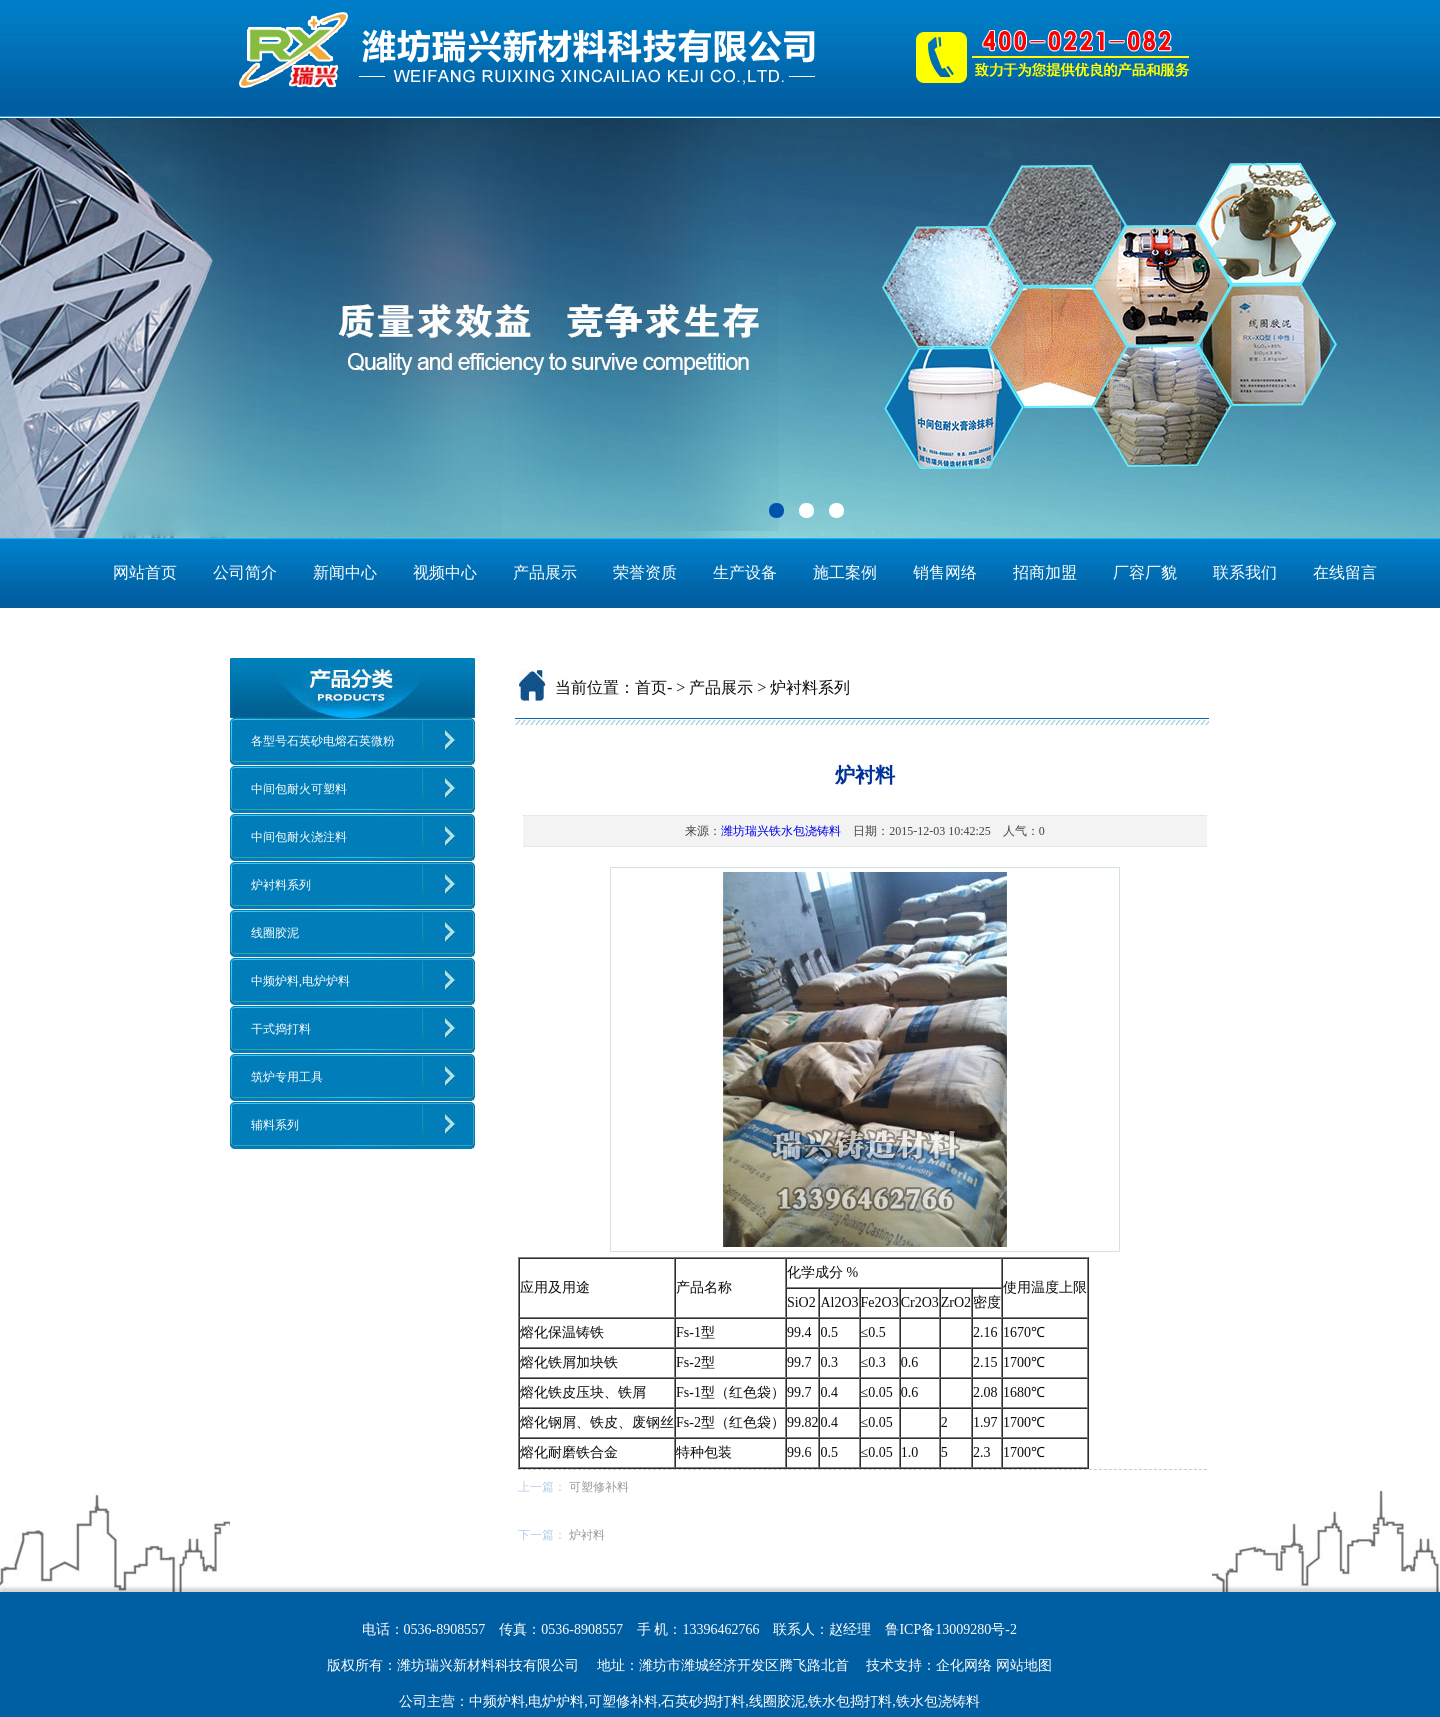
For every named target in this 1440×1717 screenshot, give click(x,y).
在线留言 (1345, 572)
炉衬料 (587, 1535)
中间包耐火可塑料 (299, 789)
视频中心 (445, 572)
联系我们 (1245, 572)
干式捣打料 (281, 1029)
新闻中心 (345, 572)
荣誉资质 (645, 572)
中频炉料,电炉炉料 (300, 981)
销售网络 (945, 572)
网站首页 (145, 572)
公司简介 (245, 572)
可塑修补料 (599, 1487)
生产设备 (745, 572)
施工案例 (845, 572)
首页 (651, 687)
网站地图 (1024, 1665)
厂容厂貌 (1145, 572)
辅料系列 (275, 1125)
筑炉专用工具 (287, 1077)
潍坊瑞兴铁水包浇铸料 (781, 831)
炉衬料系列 (281, 885)
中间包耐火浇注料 (299, 837)
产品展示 (545, 572)
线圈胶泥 (275, 933)
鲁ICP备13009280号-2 (950, 1629)
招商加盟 (1045, 572)
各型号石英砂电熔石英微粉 (323, 741)
